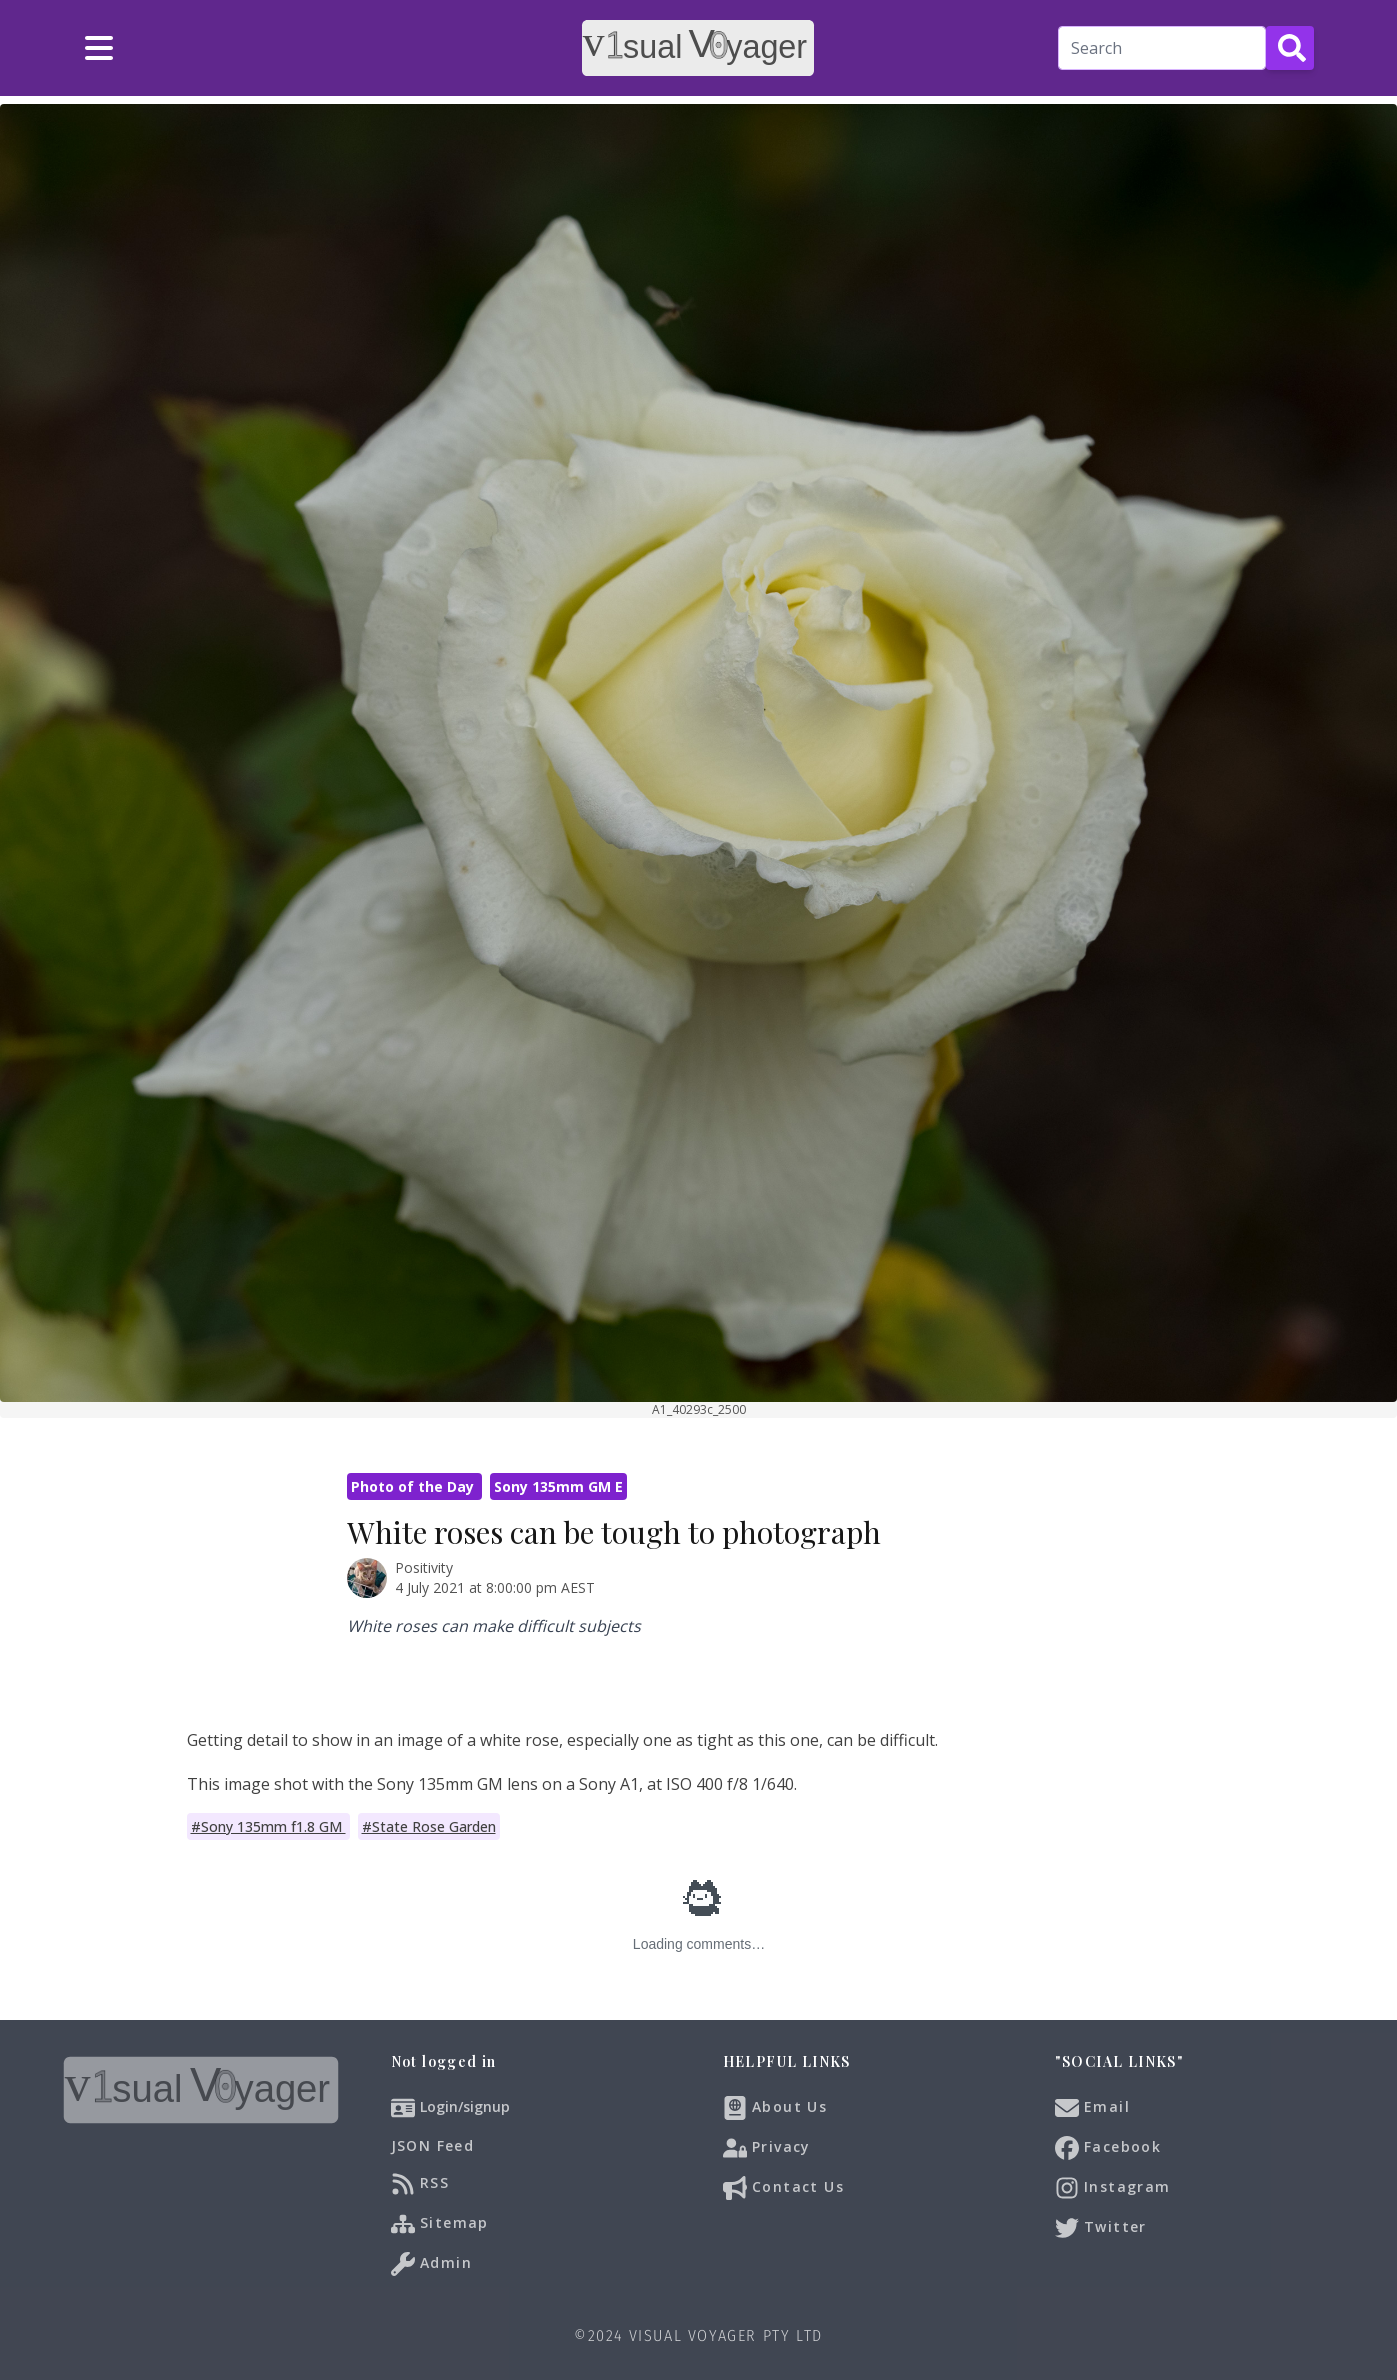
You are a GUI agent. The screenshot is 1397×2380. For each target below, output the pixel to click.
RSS (420, 2184)
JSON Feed (433, 2145)
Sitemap (440, 2224)
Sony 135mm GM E (558, 1486)
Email (1092, 2108)
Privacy (767, 2148)
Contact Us (783, 2188)
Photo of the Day (414, 1486)
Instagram (1113, 2188)
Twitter (1101, 2228)
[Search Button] (1290, 48)
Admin (431, 2264)
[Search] (1162, 48)
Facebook (1108, 2148)
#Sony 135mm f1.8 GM (268, 1826)
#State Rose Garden (429, 1826)
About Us (775, 2108)
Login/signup (465, 2106)
